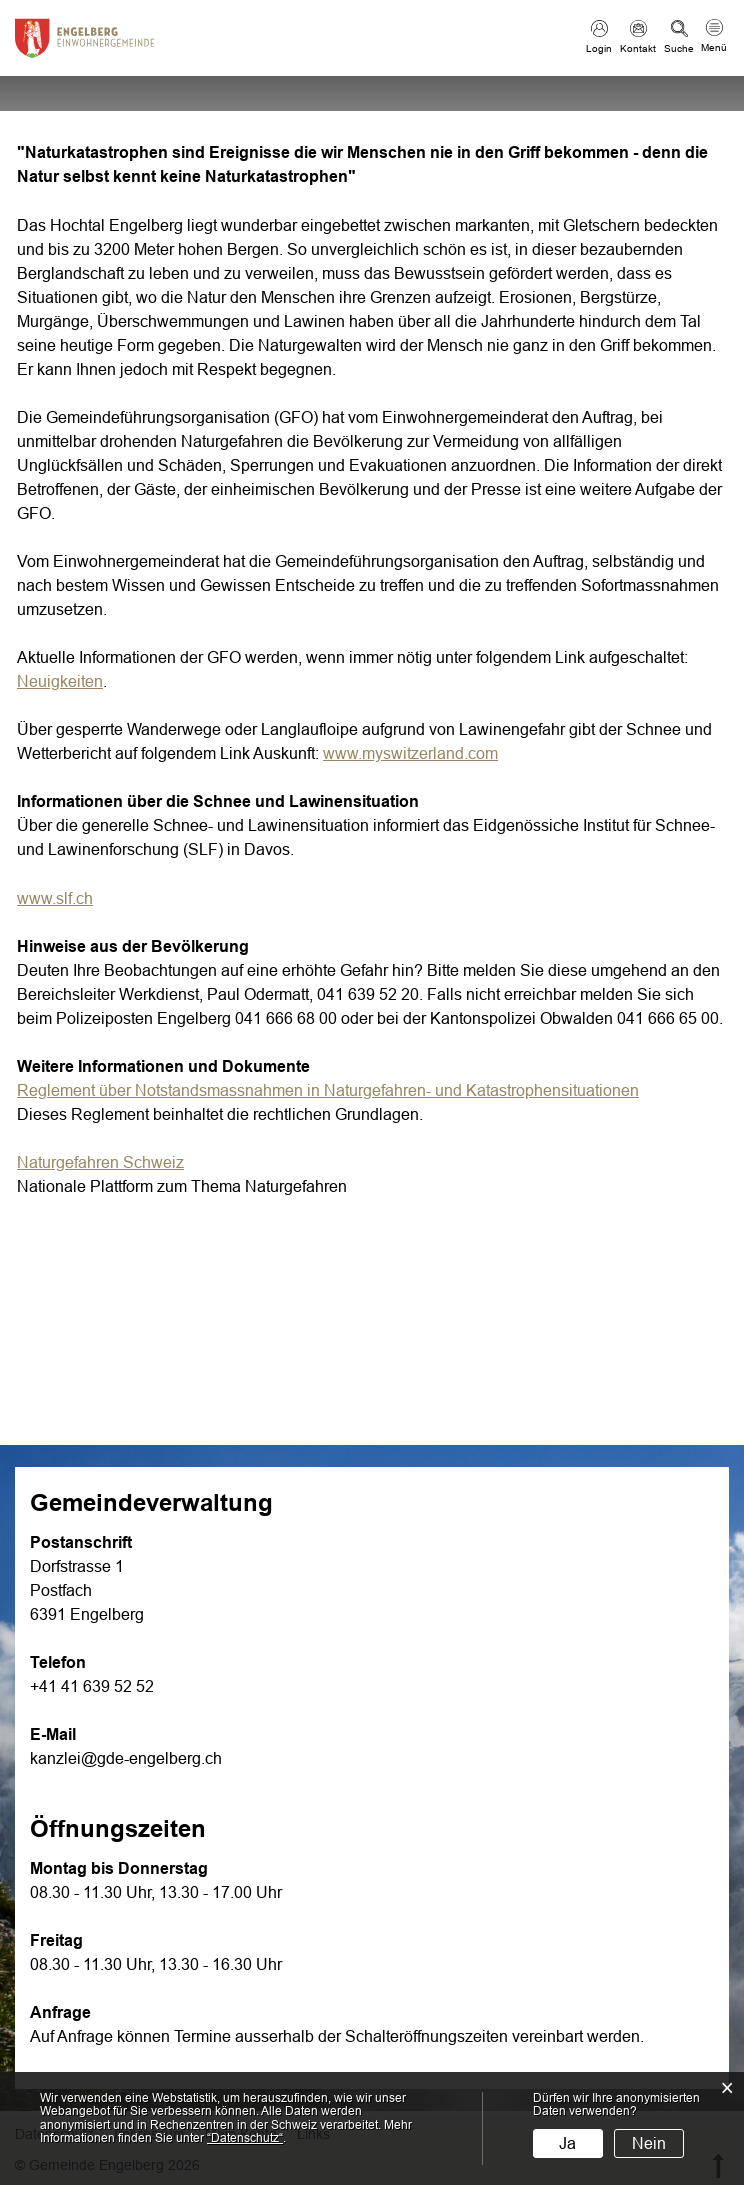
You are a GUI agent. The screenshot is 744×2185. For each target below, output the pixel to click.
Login (599, 48)
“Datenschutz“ (245, 2138)
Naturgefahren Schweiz (110, 1162)
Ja (567, 2143)
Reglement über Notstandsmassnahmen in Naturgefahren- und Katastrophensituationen (328, 1090)
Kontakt (638, 48)
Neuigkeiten (60, 681)
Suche (679, 48)
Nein (649, 2143)
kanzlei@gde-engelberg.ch (126, 1758)
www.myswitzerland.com (420, 753)
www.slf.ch (65, 898)
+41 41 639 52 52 (92, 1686)
